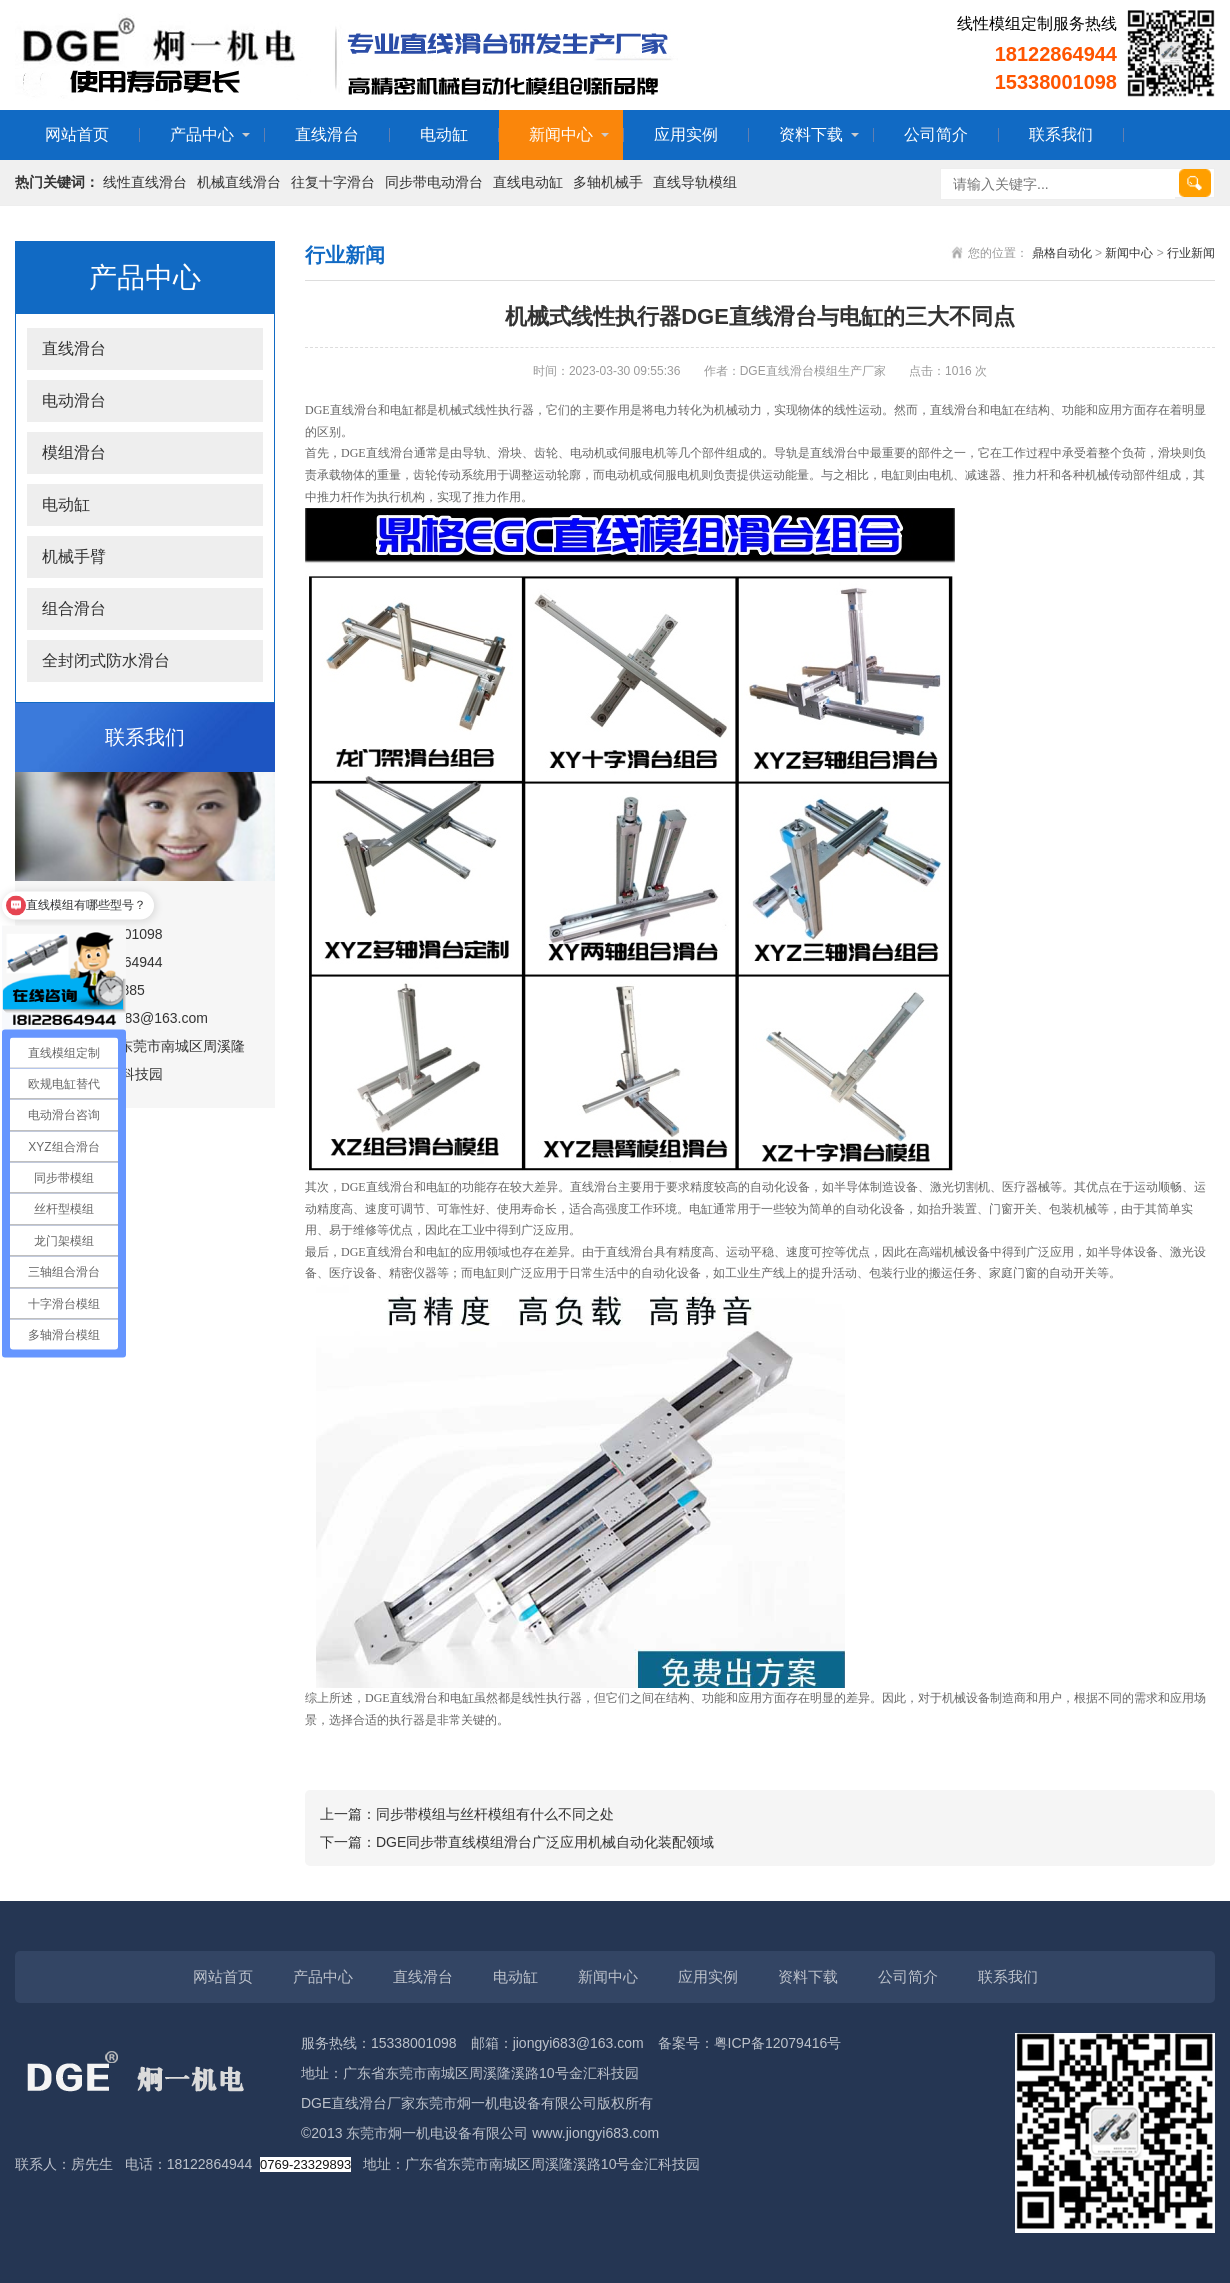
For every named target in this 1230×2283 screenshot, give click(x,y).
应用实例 (686, 134)
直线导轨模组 (695, 182)
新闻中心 (561, 134)
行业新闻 (1191, 253)
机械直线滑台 (239, 182)
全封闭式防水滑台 (106, 660)
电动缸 (444, 134)
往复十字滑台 (333, 182)
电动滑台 (74, 400)
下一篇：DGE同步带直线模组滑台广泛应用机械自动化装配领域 (517, 1842)
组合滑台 (74, 608)
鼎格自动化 (1062, 253)
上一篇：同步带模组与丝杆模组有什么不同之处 (467, 1814)
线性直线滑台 (145, 182)
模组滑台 (74, 452)
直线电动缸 (528, 182)
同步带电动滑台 (434, 182)
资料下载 (811, 134)
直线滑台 (327, 134)
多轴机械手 (608, 182)
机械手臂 (74, 556)
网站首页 (77, 134)
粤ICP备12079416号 (778, 2043)
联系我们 (1061, 134)
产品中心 (202, 134)
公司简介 (936, 134)
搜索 (1195, 183)
